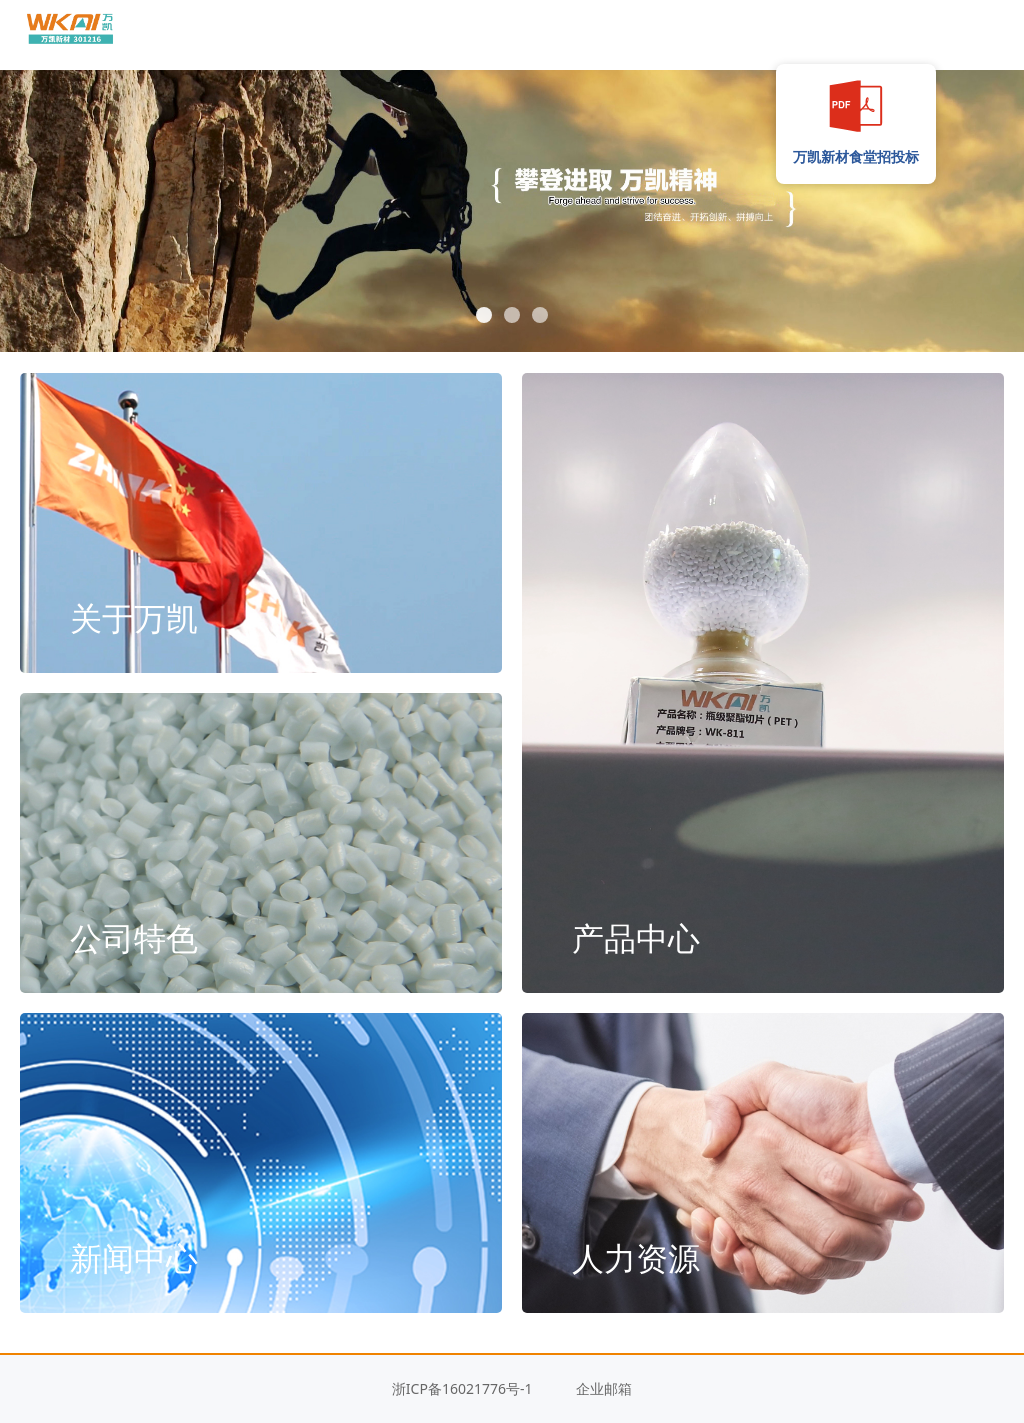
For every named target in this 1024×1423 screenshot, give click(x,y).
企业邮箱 (604, 1388)
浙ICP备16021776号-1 (462, 1388)
